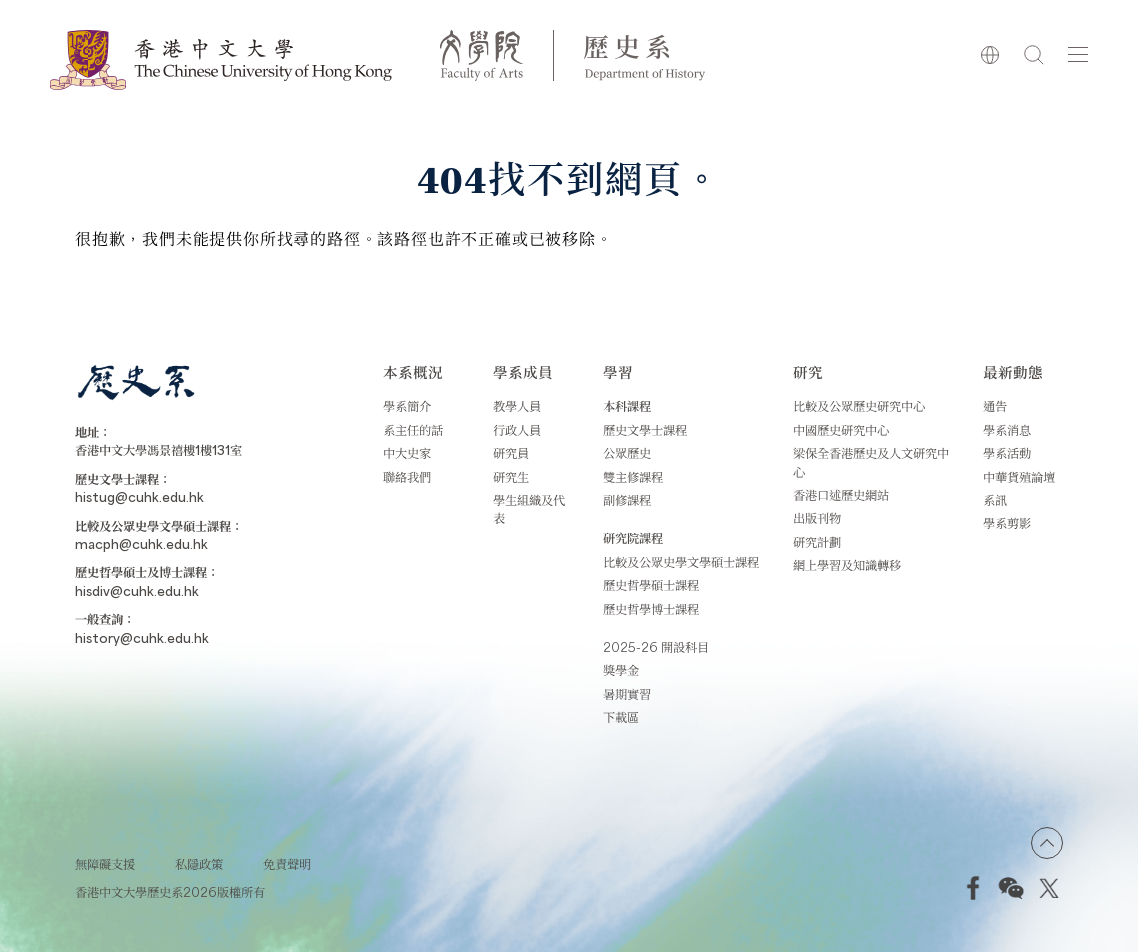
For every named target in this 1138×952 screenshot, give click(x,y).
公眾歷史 (627, 453)
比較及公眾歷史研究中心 (859, 406)
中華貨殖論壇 (1019, 477)
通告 (995, 406)
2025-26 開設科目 (656, 647)
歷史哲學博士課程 (651, 609)
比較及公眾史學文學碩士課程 (681, 562)
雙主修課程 (633, 477)
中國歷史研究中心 (841, 430)
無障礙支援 (105, 864)
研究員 (511, 453)
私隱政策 (199, 864)
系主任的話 (413, 430)
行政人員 (517, 430)
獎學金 (621, 670)
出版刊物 (817, 518)
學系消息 (1007, 430)
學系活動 (1007, 453)
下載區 (621, 717)
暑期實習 (627, 694)
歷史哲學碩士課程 (651, 585)
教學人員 (517, 406)
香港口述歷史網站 (841, 495)
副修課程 (627, 500)
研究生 (511, 477)
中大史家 (407, 453)
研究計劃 (817, 542)
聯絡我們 (407, 477)
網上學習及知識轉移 (847, 565)
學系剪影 (1007, 523)
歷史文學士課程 (645, 430)
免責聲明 (287, 864)
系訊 (995, 500)
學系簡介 (407, 406)
